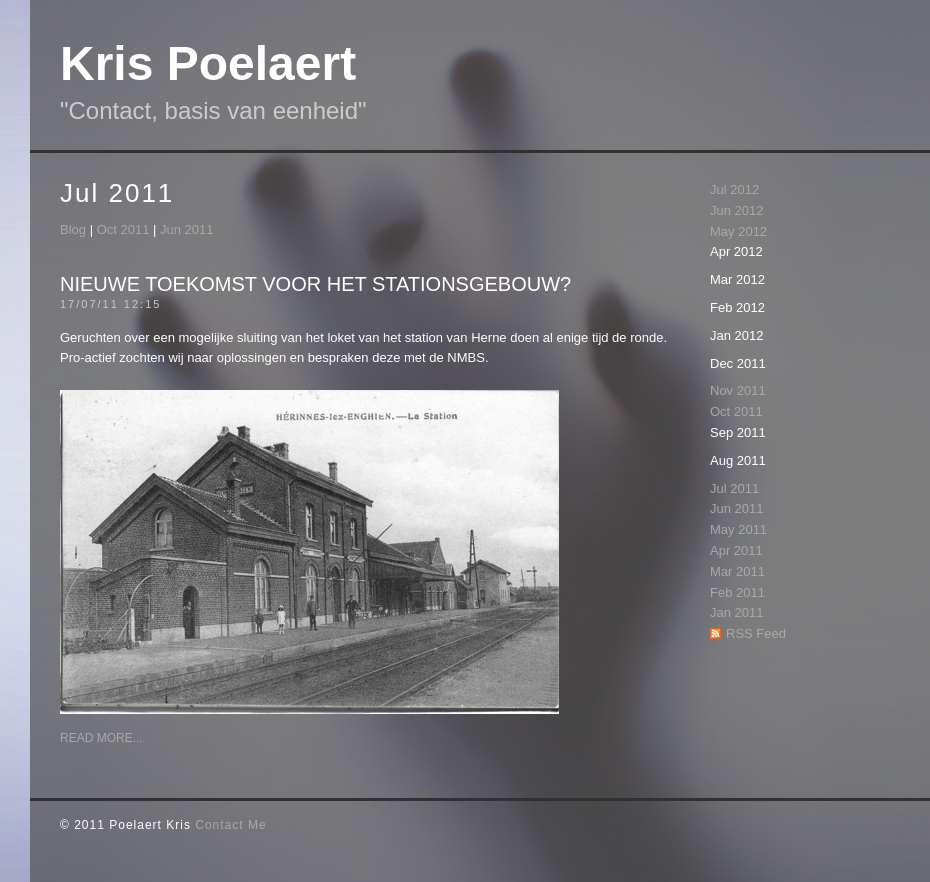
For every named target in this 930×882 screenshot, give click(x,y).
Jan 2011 (737, 612)
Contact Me (230, 825)
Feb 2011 (737, 592)
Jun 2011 (187, 229)
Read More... (101, 738)
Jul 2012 (734, 189)
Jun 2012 (737, 210)
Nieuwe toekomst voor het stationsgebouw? (315, 284)
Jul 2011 (734, 488)
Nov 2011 (738, 390)
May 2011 (738, 529)
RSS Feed (756, 633)
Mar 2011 (737, 571)
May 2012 (738, 231)
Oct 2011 (123, 229)
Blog (73, 229)
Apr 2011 (736, 550)
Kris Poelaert (208, 63)
